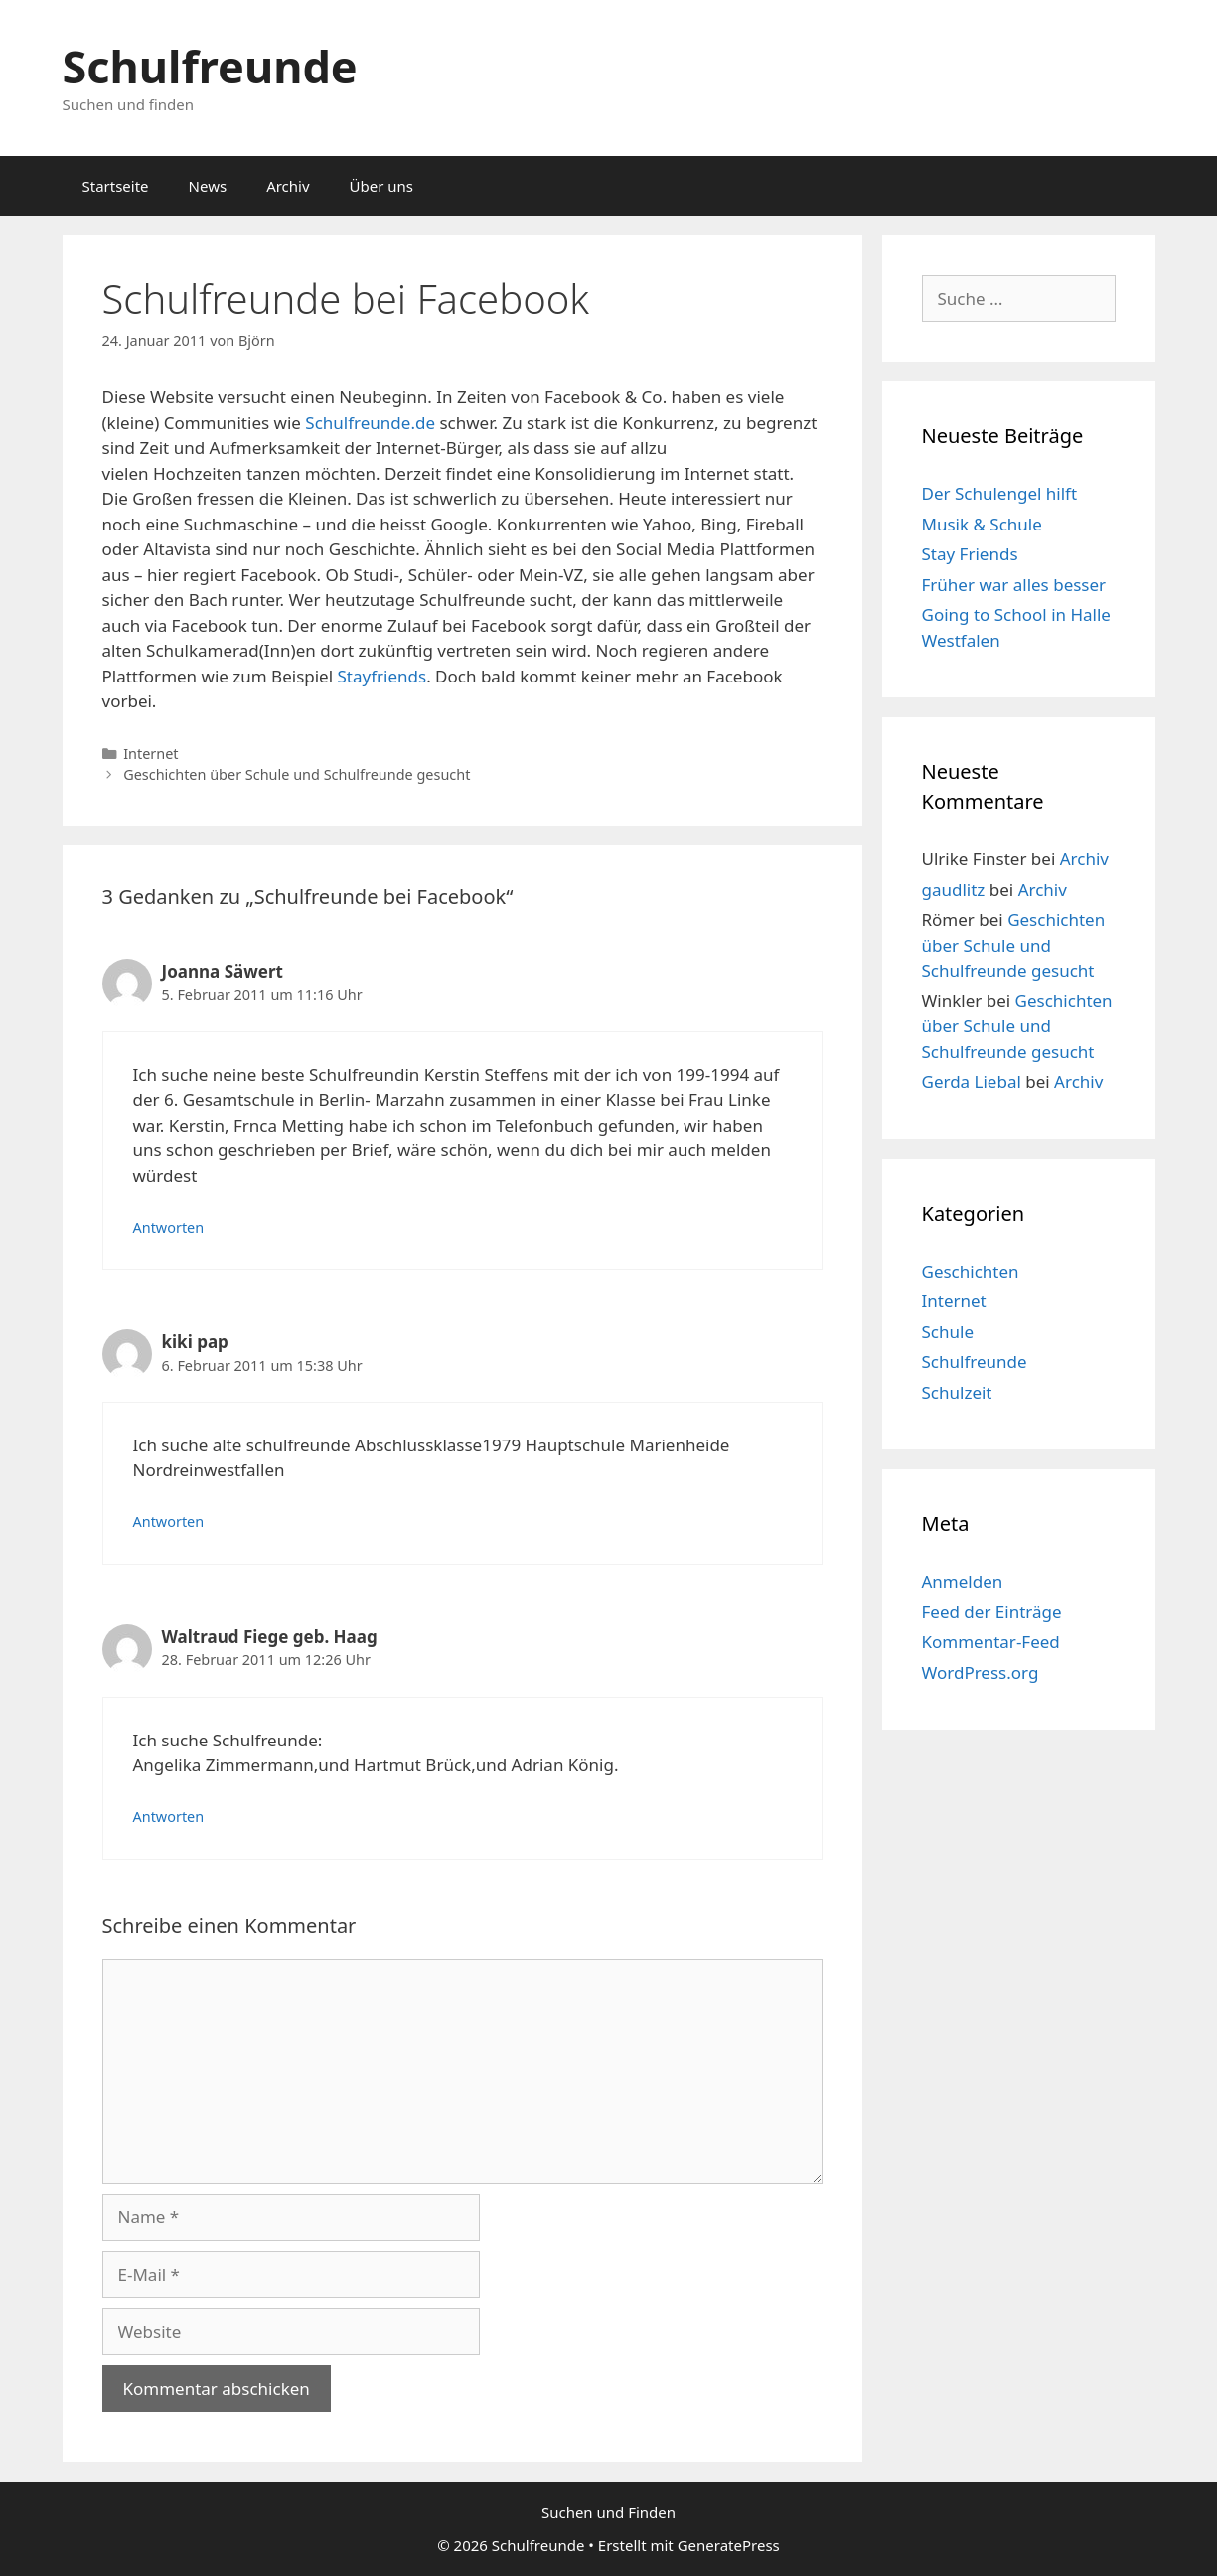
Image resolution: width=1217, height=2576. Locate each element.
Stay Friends (970, 553)
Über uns (381, 186)
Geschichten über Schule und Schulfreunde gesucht (296, 774)
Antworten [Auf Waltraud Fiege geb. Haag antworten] (169, 1816)
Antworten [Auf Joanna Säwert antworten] (169, 1227)
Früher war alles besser (1014, 584)
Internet (150, 753)
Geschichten (970, 1271)
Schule (948, 1331)
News (208, 186)
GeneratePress (729, 2545)
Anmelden (962, 1581)
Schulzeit (957, 1392)
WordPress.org (980, 1672)
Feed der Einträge (992, 1611)
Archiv (287, 186)
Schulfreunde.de (370, 422)
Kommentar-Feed (991, 1641)
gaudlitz (954, 889)
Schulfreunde (210, 66)
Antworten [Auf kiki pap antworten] (169, 1521)
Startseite (115, 186)
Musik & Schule (982, 524)
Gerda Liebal (971, 1081)
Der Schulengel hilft (1000, 493)
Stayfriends (382, 676)
